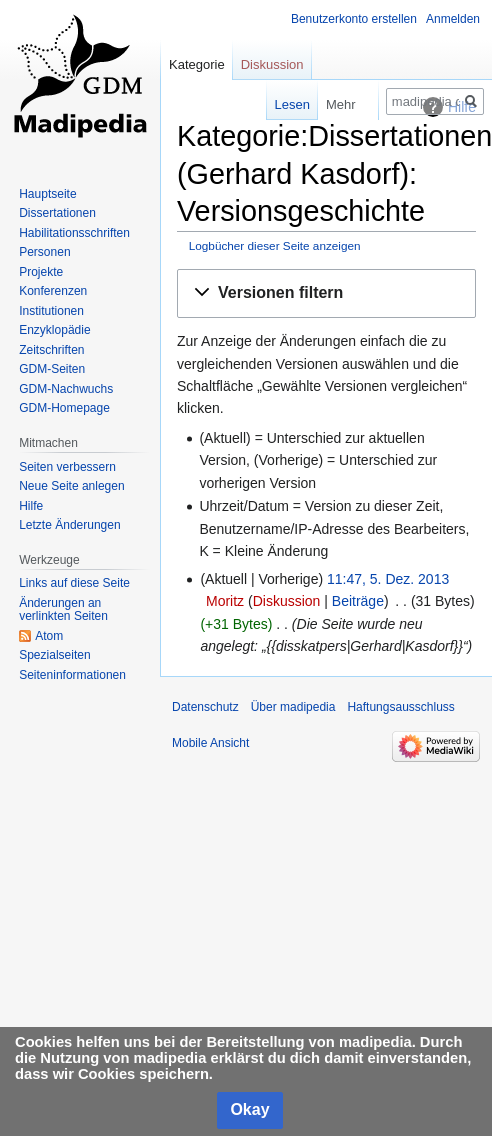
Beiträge (358, 601)
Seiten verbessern (67, 467)
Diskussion (287, 601)
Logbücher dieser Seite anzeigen (275, 245)
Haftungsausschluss (400, 707)
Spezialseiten (54, 655)
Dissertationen (57, 213)
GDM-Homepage (64, 408)
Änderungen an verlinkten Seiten (63, 610)
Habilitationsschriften (74, 233)
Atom (49, 636)
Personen (44, 252)
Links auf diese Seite (74, 583)
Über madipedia (293, 707)
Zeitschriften (51, 350)
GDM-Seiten (52, 369)
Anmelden (453, 19)
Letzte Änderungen (69, 525)
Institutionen (51, 311)
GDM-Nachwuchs (66, 389)
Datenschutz (205, 707)
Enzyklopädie (54, 330)
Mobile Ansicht (210, 743)
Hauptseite (47, 194)
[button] (326, 293)
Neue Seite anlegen (71, 486)
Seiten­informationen (72, 675)
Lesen (278, 104)
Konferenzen (53, 291)
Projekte (41, 272)
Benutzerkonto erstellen (354, 19)
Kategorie (197, 64)
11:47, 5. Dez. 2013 (388, 579)
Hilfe (31, 506)
